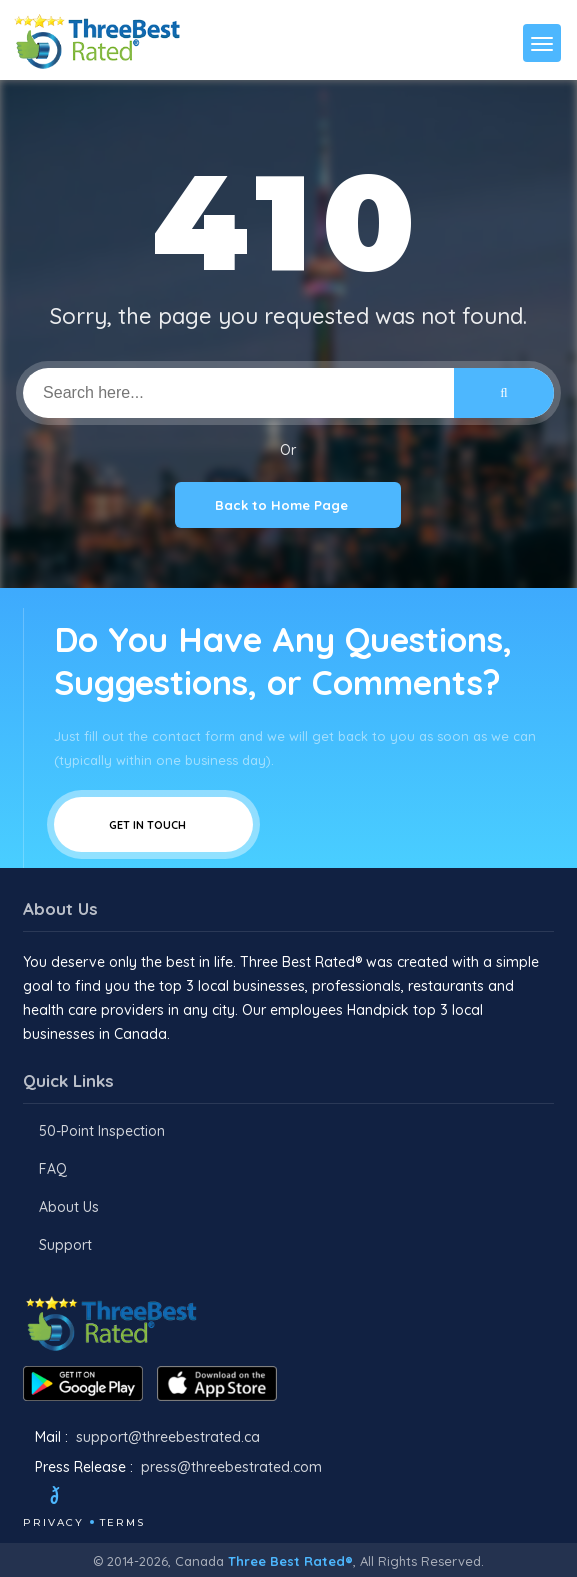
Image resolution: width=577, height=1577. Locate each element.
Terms (122, 1522)
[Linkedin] (176, 1498)
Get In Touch (153, 824)
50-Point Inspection (102, 1131)
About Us (69, 1207)
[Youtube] (149, 1498)
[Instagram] (122, 1498)
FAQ (53, 1169)
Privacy (53, 1522)
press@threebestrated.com (231, 1467)
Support (65, 1245)
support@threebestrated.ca (168, 1437)
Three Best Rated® (290, 1561)
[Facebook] (25, 1498)
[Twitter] (73, 1498)
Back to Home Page (288, 505)
